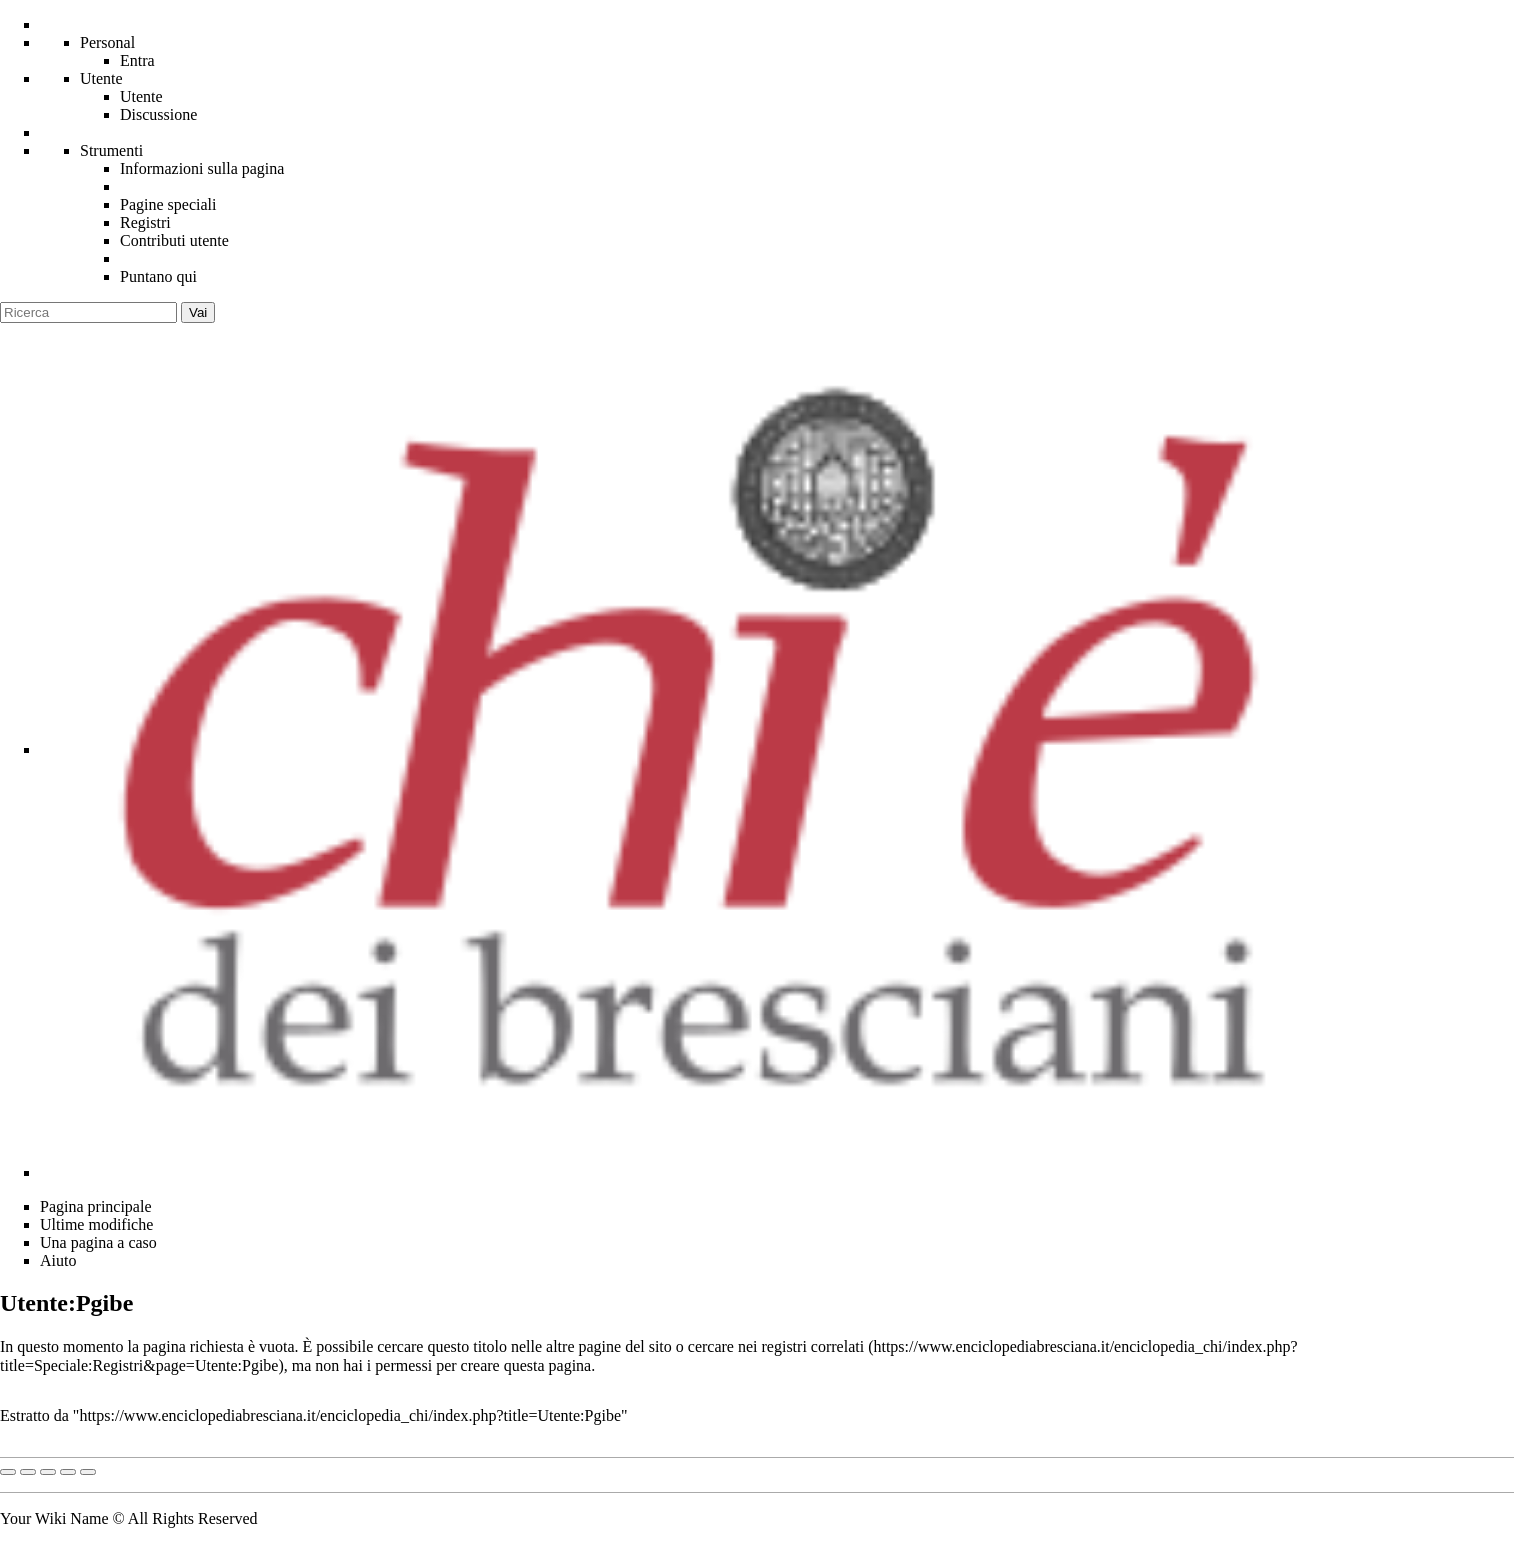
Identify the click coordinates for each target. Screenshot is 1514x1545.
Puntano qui (158, 276)
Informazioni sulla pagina (202, 168)
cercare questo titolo (442, 1346)
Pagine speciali (168, 204)
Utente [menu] (101, 78)
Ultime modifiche (96, 1224)
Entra (137, 60)
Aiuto (58, 1260)
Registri (145, 222)
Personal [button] (107, 42)
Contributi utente (174, 240)
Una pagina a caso (98, 1242)
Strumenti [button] (111, 150)
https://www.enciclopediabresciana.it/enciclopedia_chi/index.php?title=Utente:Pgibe (350, 1415)
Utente (141, 96)
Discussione (158, 114)
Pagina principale (96, 1206)
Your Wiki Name (54, 1518)
